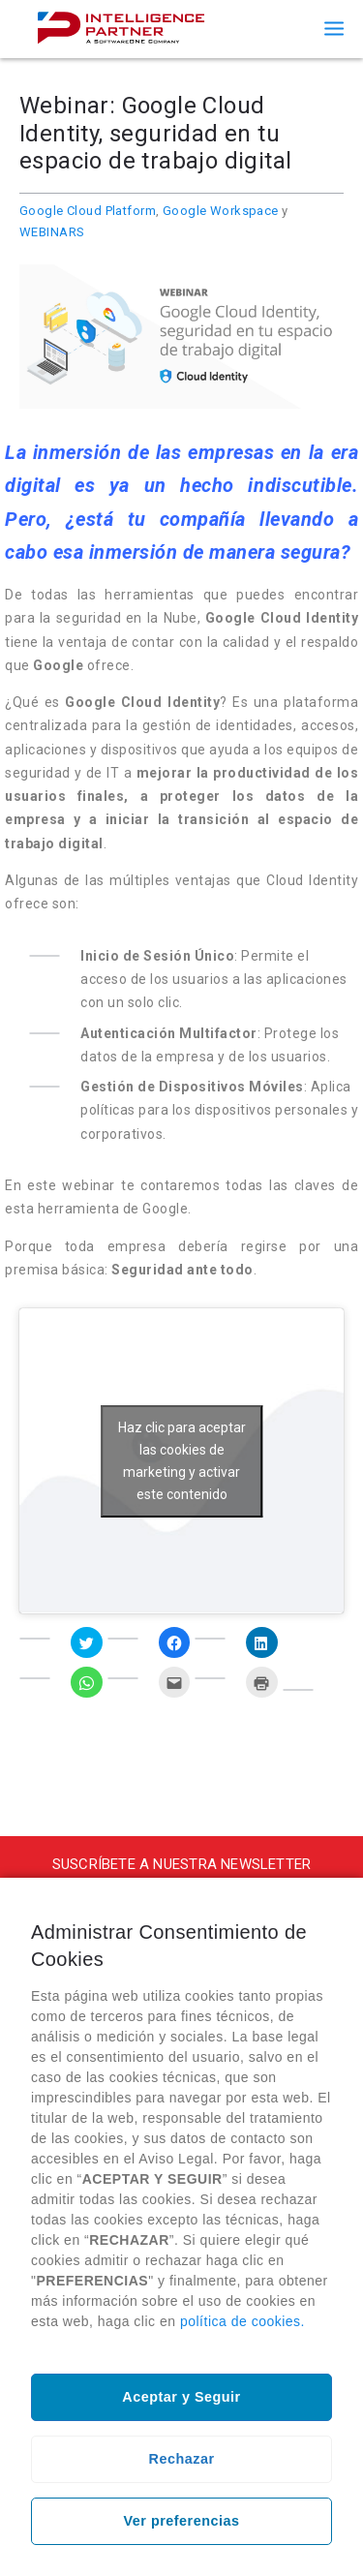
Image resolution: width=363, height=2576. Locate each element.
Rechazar (182, 2459)
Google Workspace (221, 210)
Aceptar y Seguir (181, 2397)
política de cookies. (242, 2321)
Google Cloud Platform (87, 210)
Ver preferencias (182, 2521)
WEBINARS (51, 232)
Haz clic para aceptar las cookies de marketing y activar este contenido (182, 1461)
